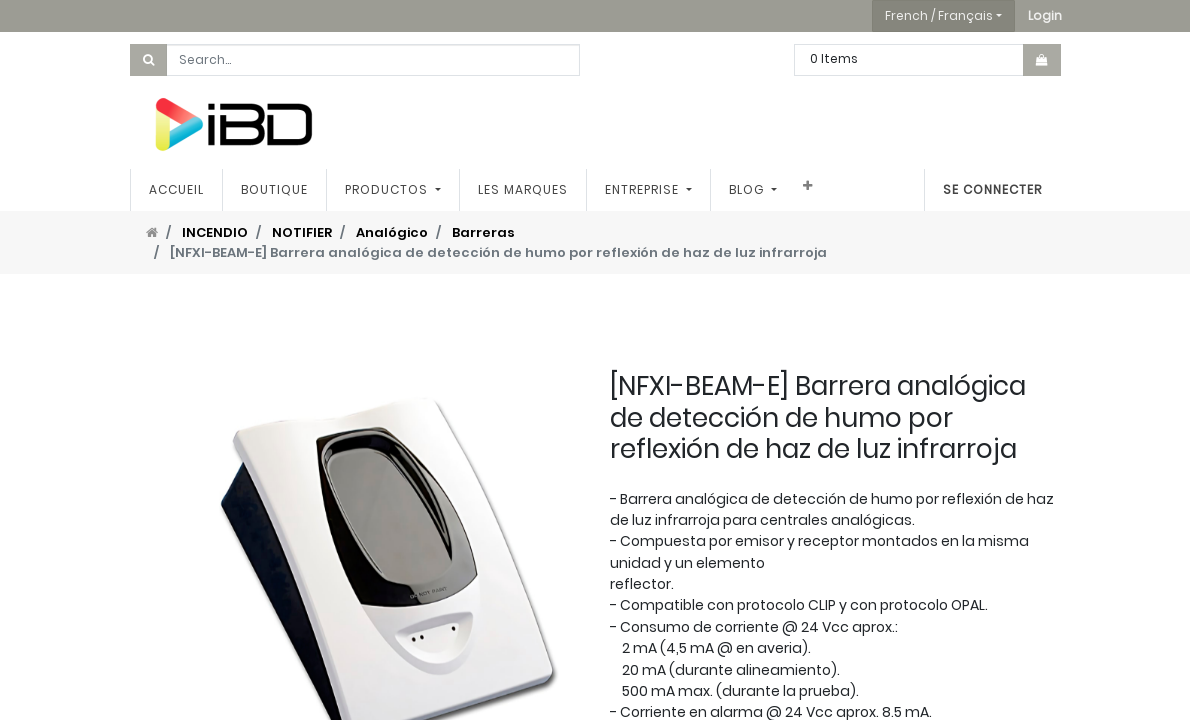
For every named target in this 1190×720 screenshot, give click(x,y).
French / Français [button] (939, 15)
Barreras (483, 232)
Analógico (392, 232)
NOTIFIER (302, 232)
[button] (1045, 16)
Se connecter (992, 189)
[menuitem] (176, 190)
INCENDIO (215, 232)
